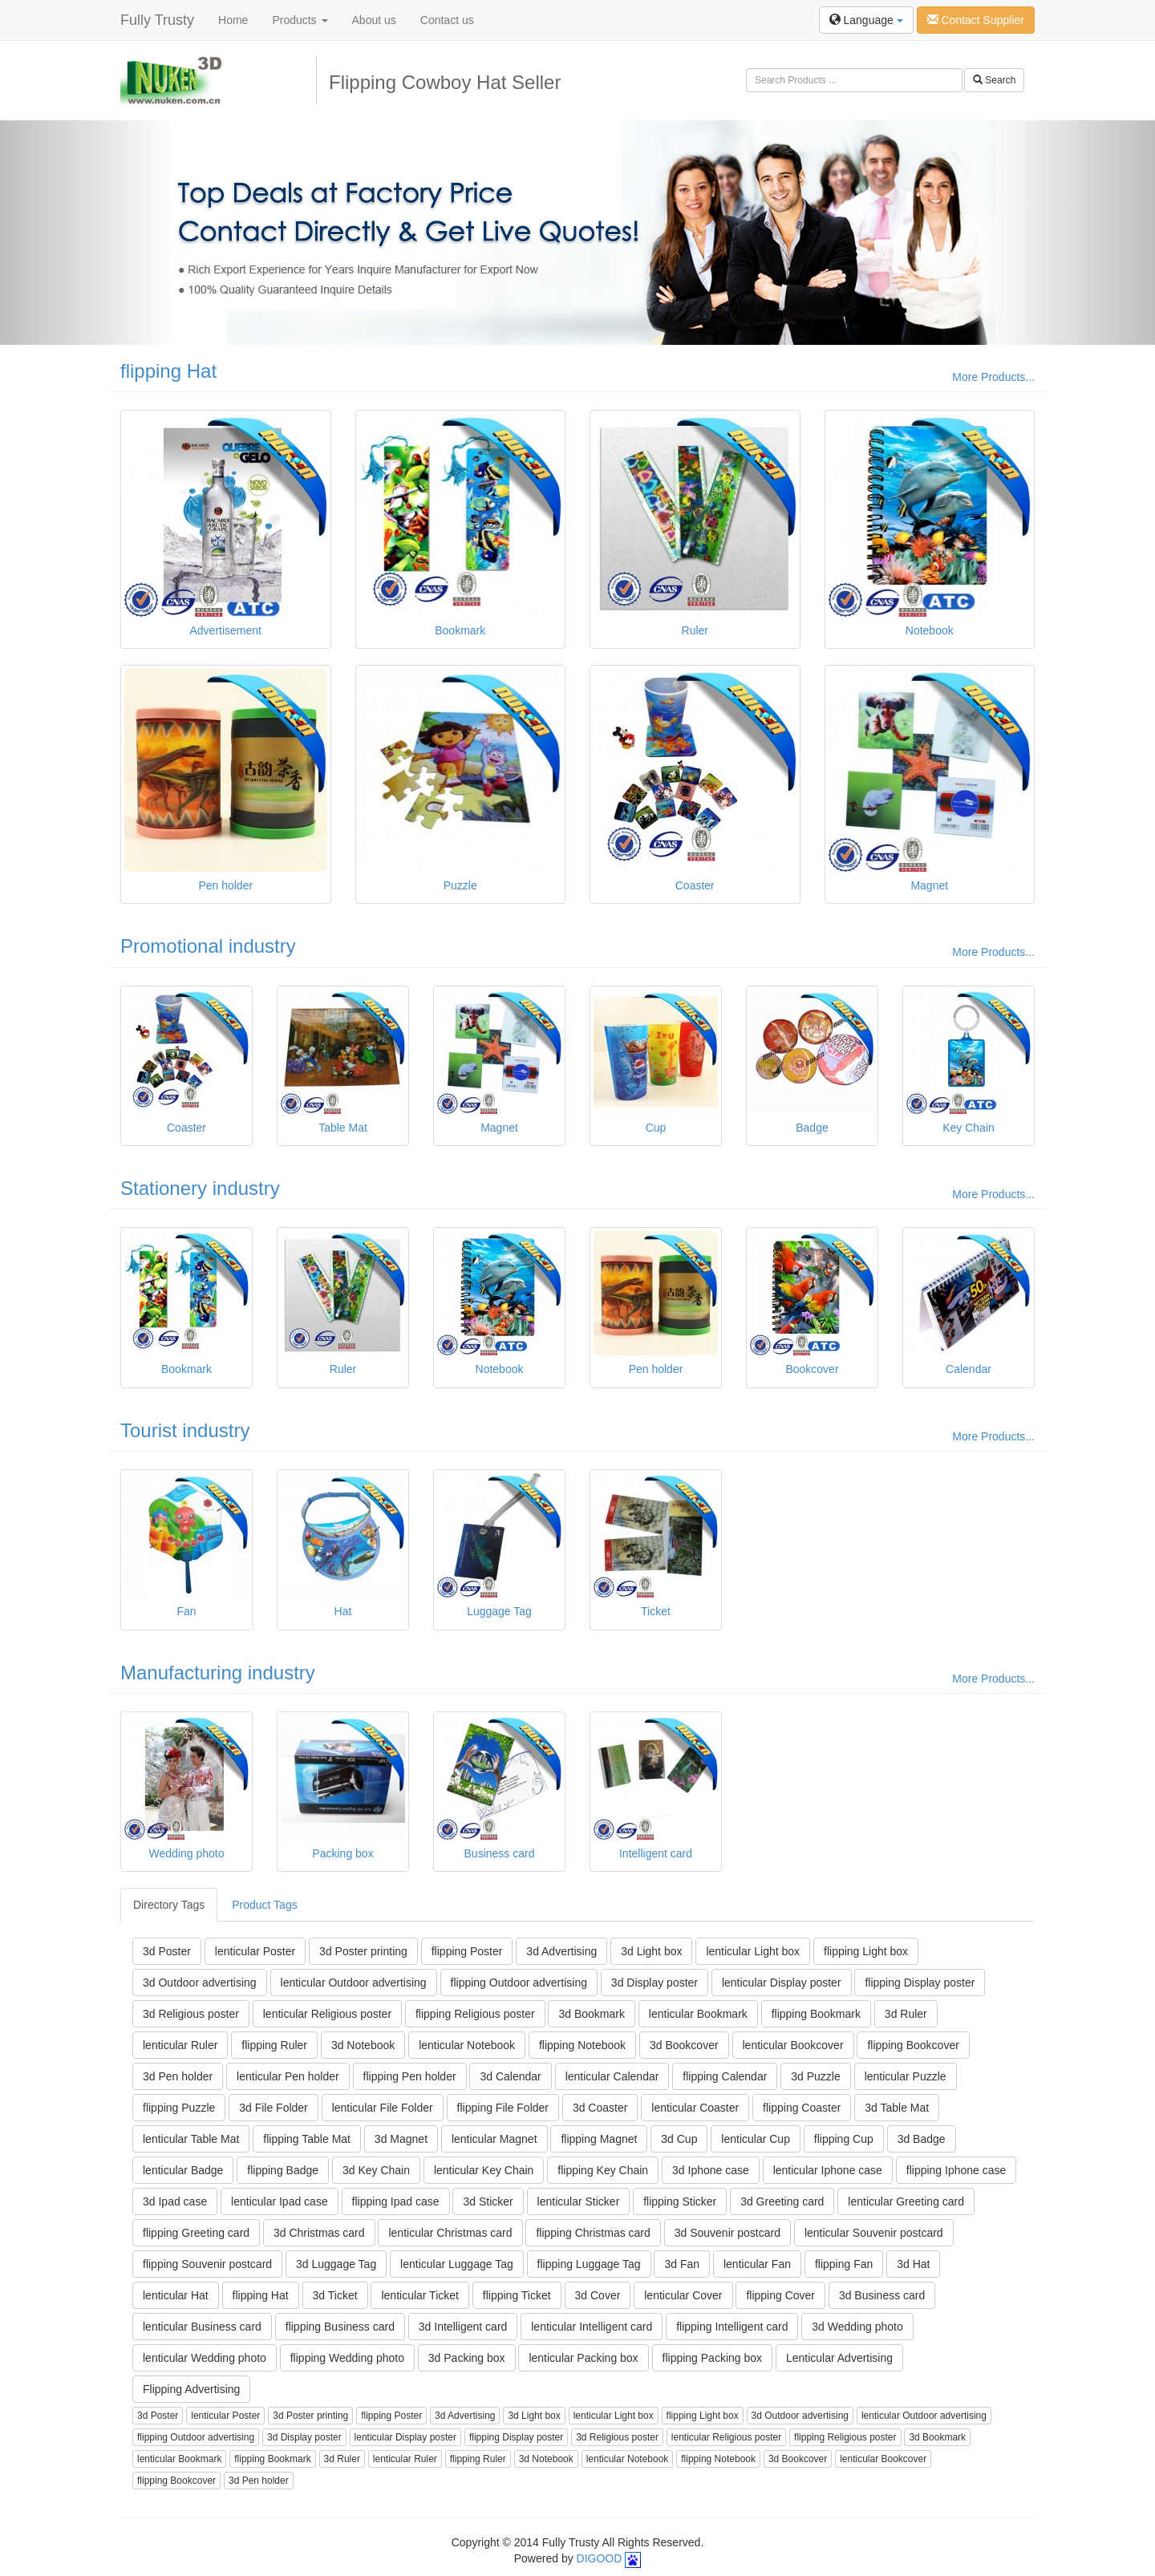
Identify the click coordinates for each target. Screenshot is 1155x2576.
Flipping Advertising (191, 2389)
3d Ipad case (175, 2201)
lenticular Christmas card (450, 2232)
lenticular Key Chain (484, 2170)
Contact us (447, 20)
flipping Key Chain (602, 2170)
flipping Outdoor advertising (519, 1982)
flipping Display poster (920, 1982)
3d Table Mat (897, 2107)
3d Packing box (466, 2357)
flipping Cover (780, 2295)
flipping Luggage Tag (589, 2264)
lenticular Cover (683, 2295)
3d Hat (913, 2264)
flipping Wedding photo (347, 2357)
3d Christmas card (319, 2232)
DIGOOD (599, 2558)
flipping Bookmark (816, 2013)
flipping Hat (168, 371)
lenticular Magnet (494, 2138)
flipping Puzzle (179, 2107)
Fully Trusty (157, 20)
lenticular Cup (755, 2138)
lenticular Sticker (578, 2201)
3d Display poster (654, 1982)
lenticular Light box (753, 1951)
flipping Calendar (725, 2076)
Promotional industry (208, 946)
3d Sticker (488, 2201)
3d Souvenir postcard (727, 2232)
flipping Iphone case (956, 2170)
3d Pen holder (178, 2076)
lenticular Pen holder (288, 2076)
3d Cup (679, 2138)
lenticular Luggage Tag (456, 2264)
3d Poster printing (363, 1951)
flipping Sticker (679, 2201)
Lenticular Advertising (839, 2357)
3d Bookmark (591, 2013)
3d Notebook (363, 2045)
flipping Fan (844, 2264)
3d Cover (598, 2295)
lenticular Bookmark (698, 2013)
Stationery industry (200, 1188)
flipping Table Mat (307, 2138)
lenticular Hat (176, 2295)
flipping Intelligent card (732, 2326)
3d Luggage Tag (336, 2264)
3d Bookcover (684, 2045)
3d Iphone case (710, 2170)
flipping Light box (866, 1951)
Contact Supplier (975, 20)
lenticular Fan (757, 2264)
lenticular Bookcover (793, 2045)
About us (374, 20)
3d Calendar (510, 2076)
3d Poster (167, 1951)
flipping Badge (282, 2170)
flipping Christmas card (593, 2232)
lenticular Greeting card (906, 2201)
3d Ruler (906, 2013)
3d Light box (651, 1951)
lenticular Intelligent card (591, 2326)
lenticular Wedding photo (204, 2357)
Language (866, 20)
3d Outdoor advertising (200, 1982)
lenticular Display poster (781, 1982)
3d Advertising (561, 1951)
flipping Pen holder (409, 2076)
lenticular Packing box (583, 2357)
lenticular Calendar (612, 2076)
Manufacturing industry (217, 1672)
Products (299, 20)
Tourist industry (184, 1430)
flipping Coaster (802, 2107)
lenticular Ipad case (279, 2201)
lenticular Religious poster (327, 2013)
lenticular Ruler (180, 2045)
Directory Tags (169, 1904)
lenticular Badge (183, 2170)
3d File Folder (273, 2107)
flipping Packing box (713, 2357)
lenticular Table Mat (191, 2138)
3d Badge (922, 2138)
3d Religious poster (191, 2013)
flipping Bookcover (912, 2045)
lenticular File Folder (382, 2107)
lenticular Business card (202, 2326)
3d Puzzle (815, 2076)
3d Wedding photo (857, 2326)
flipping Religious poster (475, 2013)
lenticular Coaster (695, 2107)
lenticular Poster (255, 1951)
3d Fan (681, 2264)
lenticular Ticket (419, 2295)
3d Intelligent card (463, 2326)
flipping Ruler (274, 2045)
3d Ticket (335, 2295)
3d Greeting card (782, 2201)
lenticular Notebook (467, 2045)
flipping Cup (843, 2138)
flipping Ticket (517, 2295)
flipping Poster (467, 1951)
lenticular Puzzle (905, 2076)
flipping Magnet (599, 2138)
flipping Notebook (582, 2045)
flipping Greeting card (196, 2232)
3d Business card (882, 2295)
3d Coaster (600, 2107)
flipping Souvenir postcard (207, 2264)
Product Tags (264, 1904)
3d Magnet (401, 2138)
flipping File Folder (503, 2107)
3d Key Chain (376, 2170)
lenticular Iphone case (827, 2170)
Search (994, 80)
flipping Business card (340, 2326)
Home (233, 20)
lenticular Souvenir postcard (873, 2232)
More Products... (993, 377)
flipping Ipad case (396, 2201)
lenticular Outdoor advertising (354, 1982)
